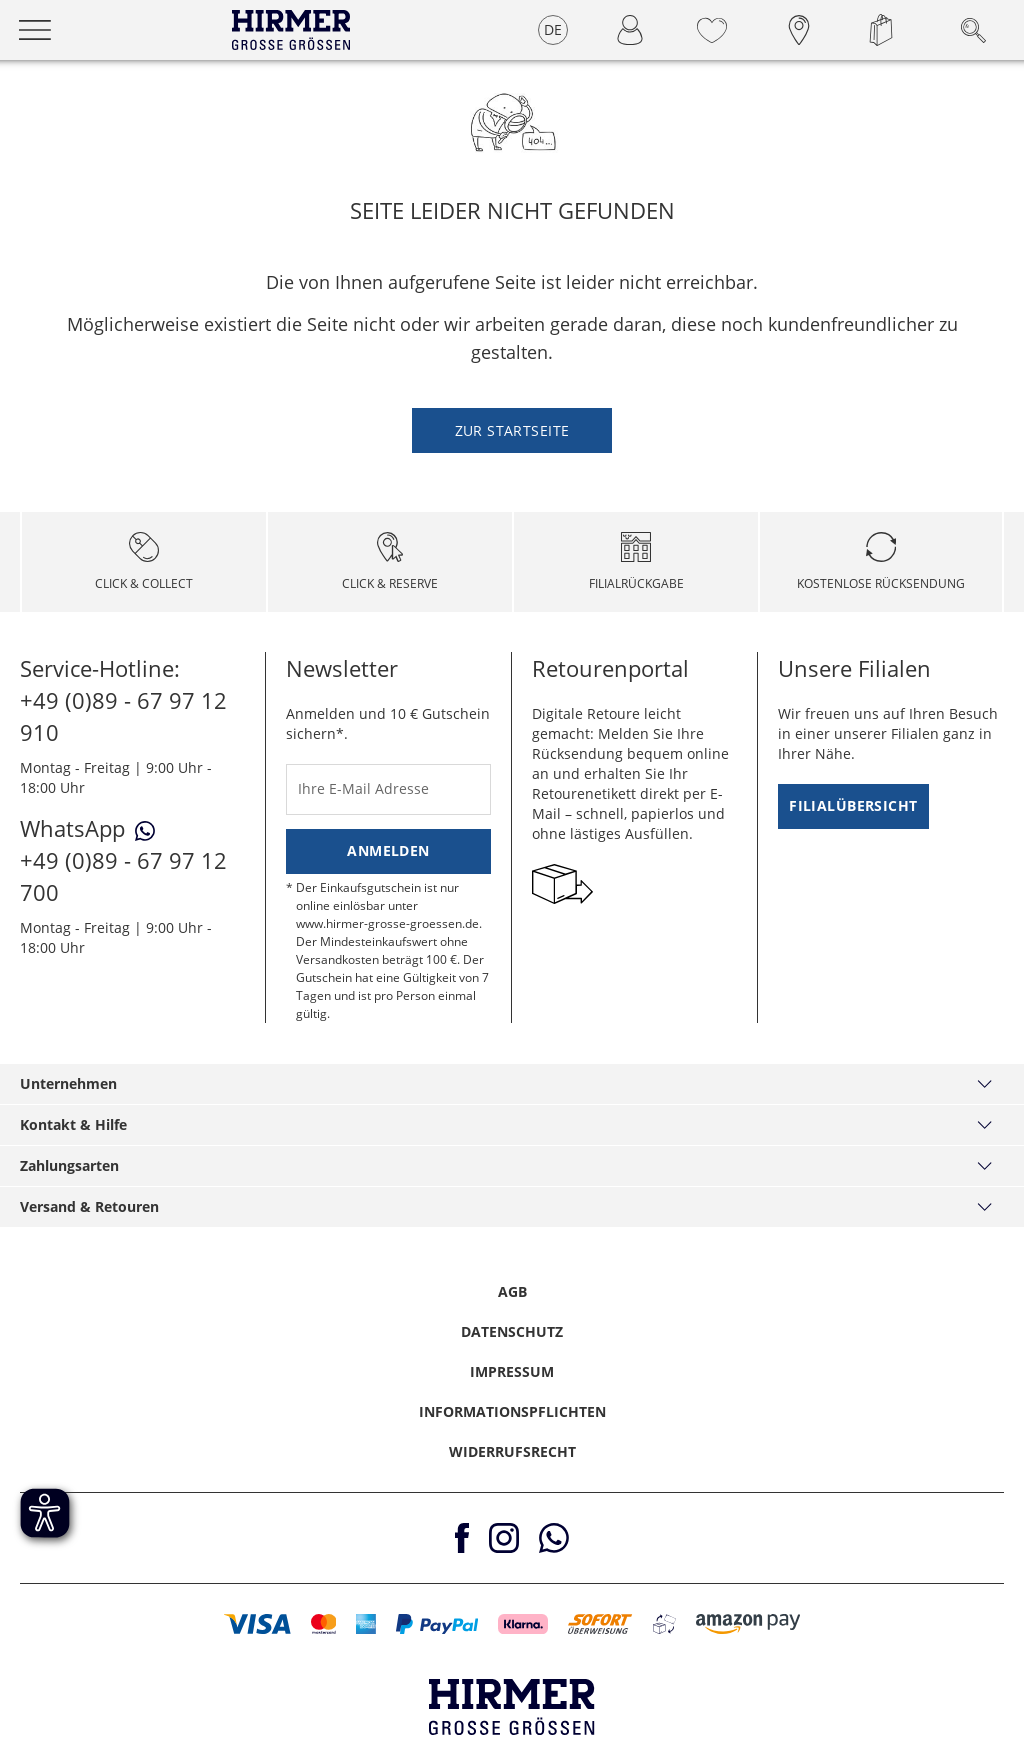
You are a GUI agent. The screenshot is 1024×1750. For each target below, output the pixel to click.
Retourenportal (610, 668)
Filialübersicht (853, 805)
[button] (257, 1624)
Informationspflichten (512, 1411)
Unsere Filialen (854, 668)
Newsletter (342, 668)
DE (553, 29)
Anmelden (388, 850)
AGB (512, 1291)
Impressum (512, 1371)
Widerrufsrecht (512, 1451)
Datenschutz (512, 1331)
